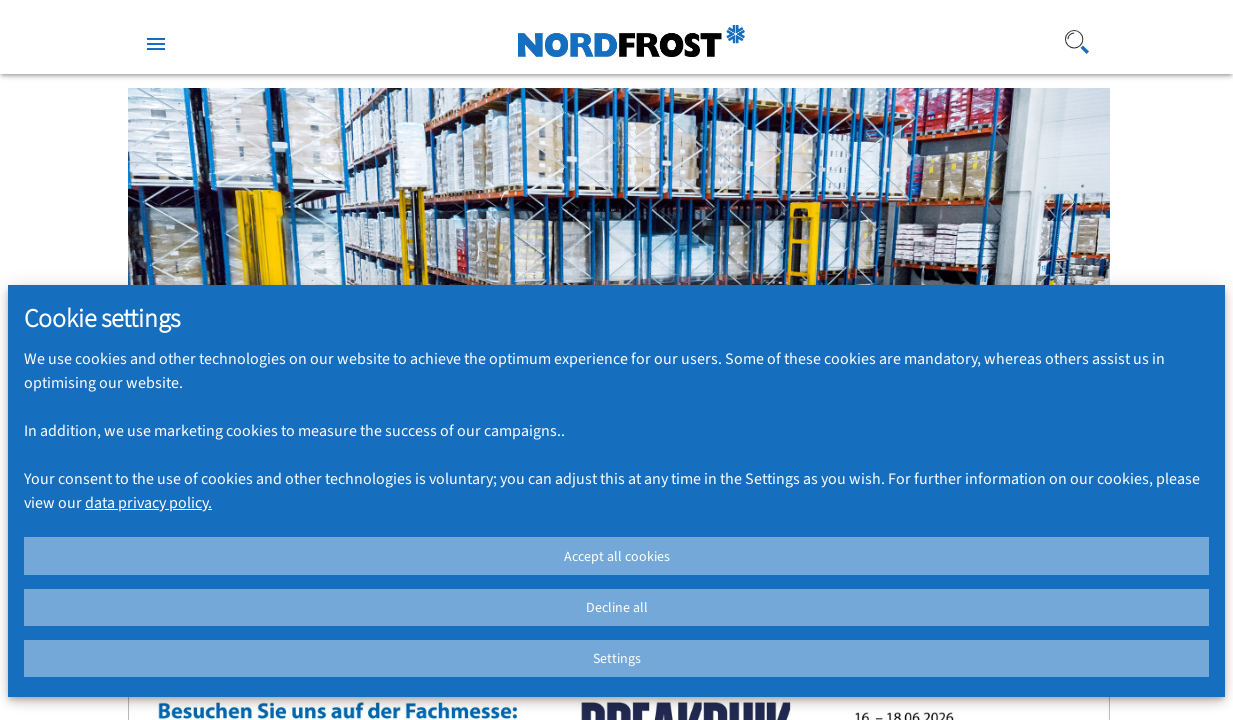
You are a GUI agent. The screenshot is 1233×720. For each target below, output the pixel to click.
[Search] (1013, 42)
